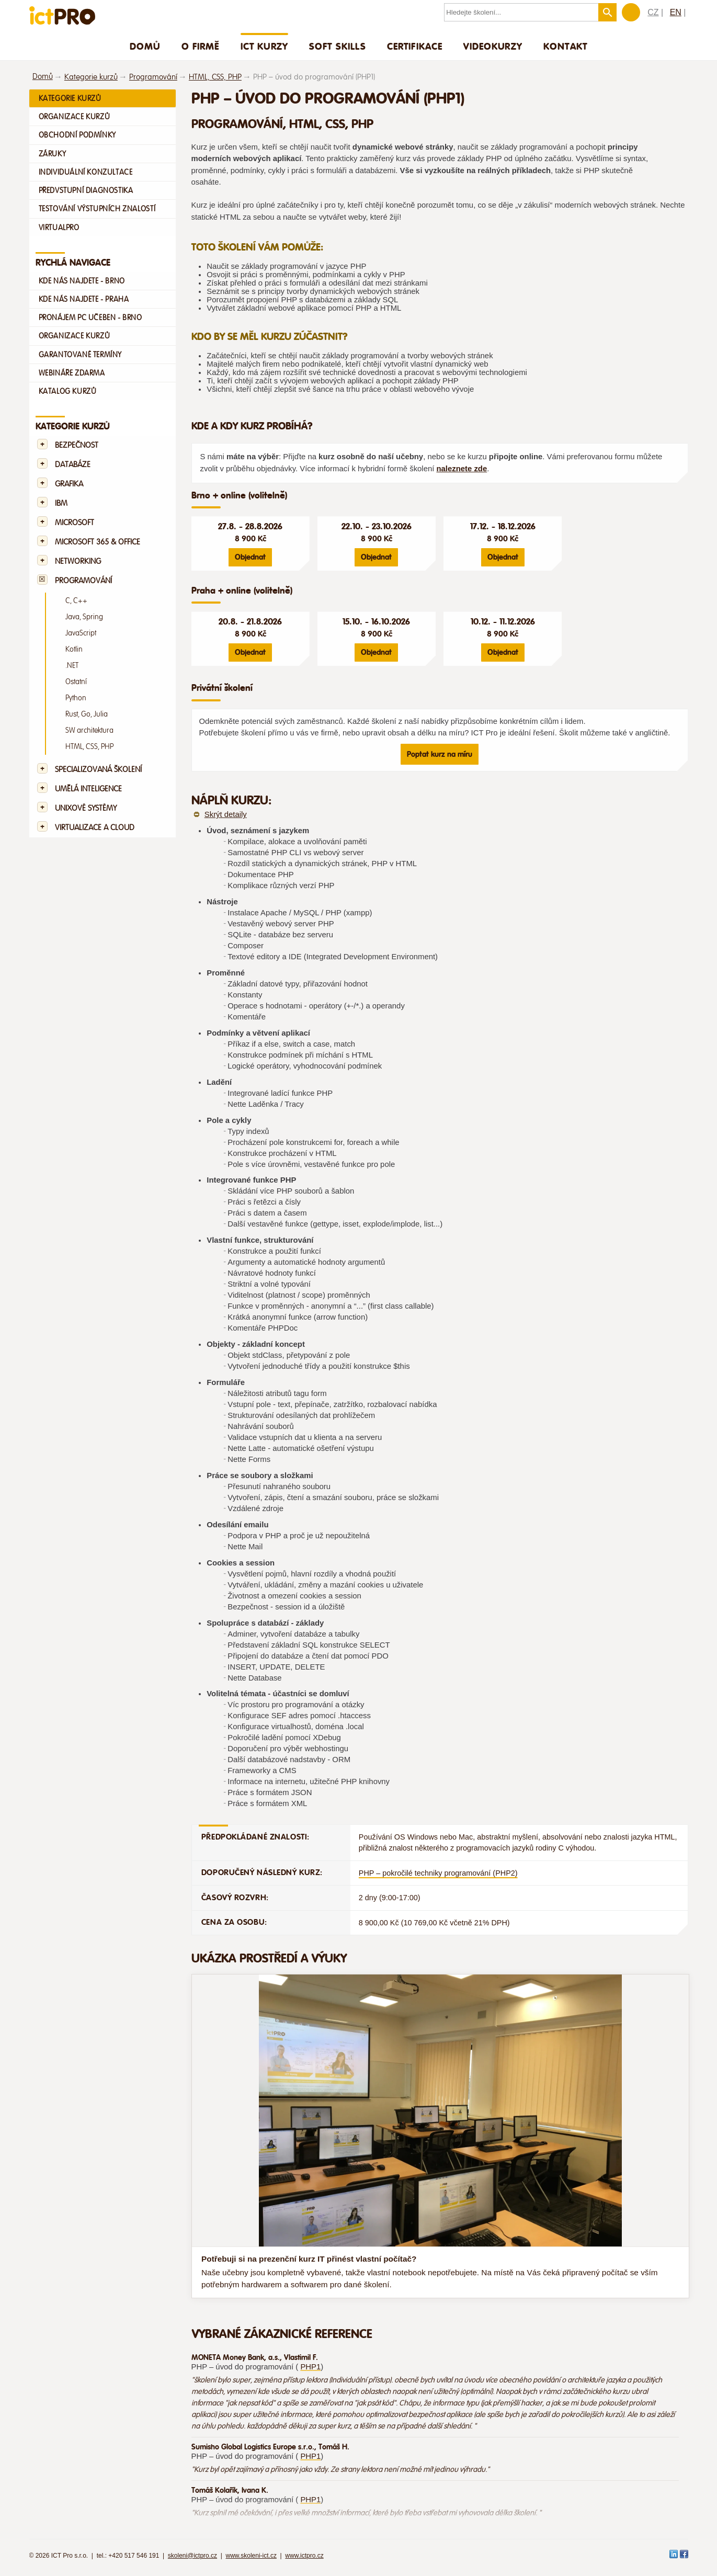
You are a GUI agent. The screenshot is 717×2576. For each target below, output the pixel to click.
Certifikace (415, 46)
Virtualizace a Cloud (94, 827)
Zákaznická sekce (631, 12)
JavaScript (80, 633)
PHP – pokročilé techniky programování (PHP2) (438, 1873)
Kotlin (74, 649)
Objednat (250, 557)
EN (675, 12)
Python (75, 698)
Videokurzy (492, 46)
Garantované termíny (80, 354)
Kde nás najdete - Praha (84, 299)
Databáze (72, 464)
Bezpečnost (76, 445)
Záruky (52, 154)
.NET (71, 665)
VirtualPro (59, 227)
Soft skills (337, 46)
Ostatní (76, 682)
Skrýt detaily (225, 814)
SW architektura (89, 730)
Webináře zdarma (72, 373)
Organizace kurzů (74, 116)
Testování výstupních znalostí (97, 209)
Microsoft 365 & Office (97, 542)
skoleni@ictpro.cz (192, 2555)
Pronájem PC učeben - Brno (90, 317)
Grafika (69, 484)
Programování (153, 77)
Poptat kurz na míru (439, 754)
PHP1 (310, 2367)
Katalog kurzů (68, 391)
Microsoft (74, 522)
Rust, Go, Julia (86, 714)
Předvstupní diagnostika (86, 190)
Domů (145, 46)
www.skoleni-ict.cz (251, 2555)
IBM (61, 503)
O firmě (200, 46)
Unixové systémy (86, 808)
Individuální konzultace (86, 172)
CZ (652, 12)
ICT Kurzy (264, 46)
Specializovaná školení (98, 769)
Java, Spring (84, 617)
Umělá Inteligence (88, 789)
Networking (78, 561)
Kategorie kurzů (91, 77)
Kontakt (565, 46)
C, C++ (76, 601)
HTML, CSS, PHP (215, 77)
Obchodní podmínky (77, 135)
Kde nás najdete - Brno (82, 281)
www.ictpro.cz (304, 2555)
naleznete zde (461, 468)
